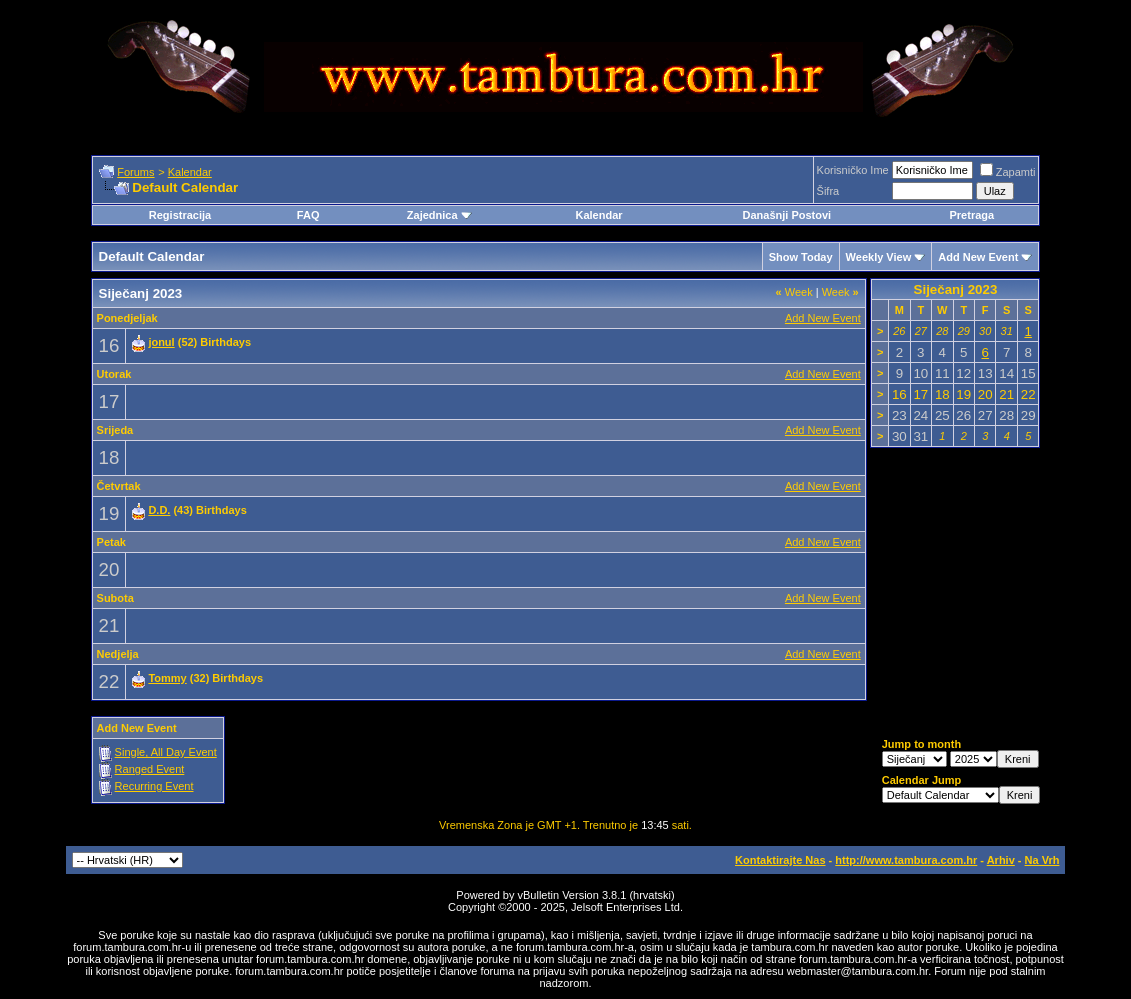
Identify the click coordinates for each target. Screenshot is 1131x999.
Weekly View (879, 257)
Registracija (180, 215)
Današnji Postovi (787, 215)
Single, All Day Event (166, 752)
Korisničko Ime (853, 170)
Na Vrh (1042, 860)
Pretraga (971, 215)
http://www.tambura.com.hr (906, 860)
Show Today (801, 257)
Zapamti (1008, 172)
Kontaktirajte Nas (780, 860)
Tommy (167, 678)
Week (794, 292)
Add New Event (978, 257)
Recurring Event (154, 786)
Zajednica (439, 215)
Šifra (828, 191)
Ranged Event (150, 769)
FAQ (308, 215)
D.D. (159, 510)
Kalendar (190, 172)
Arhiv (1001, 860)
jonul (161, 342)
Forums (135, 172)
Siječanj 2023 (956, 289)
